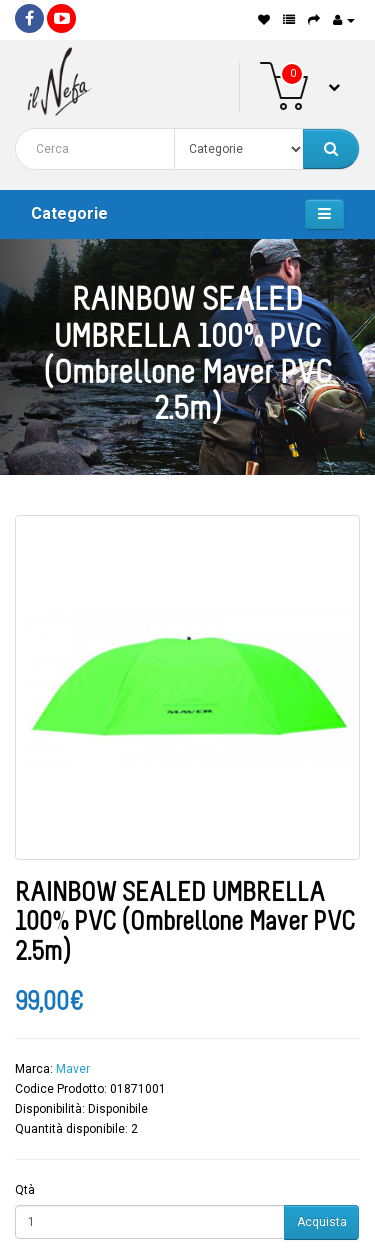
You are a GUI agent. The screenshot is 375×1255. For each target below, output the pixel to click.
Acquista (322, 1222)
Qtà (25, 1190)
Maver (73, 1069)
